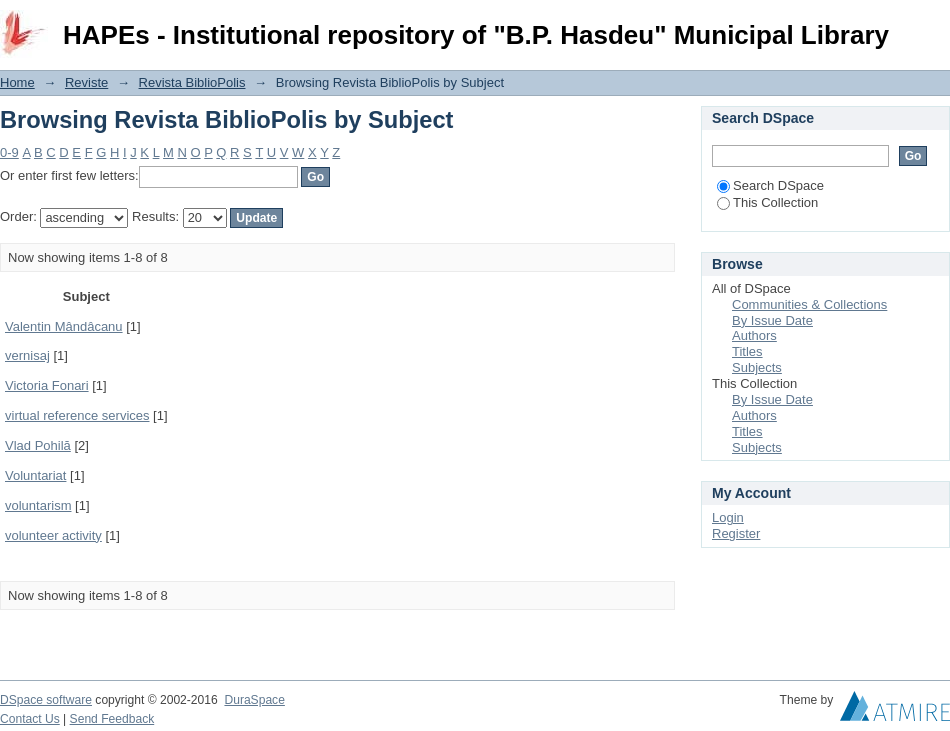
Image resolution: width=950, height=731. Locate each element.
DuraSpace (254, 700)
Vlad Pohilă (38, 445)
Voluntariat (35, 475)
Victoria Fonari (47, 385)
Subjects (757, 367)
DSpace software (46, 700)
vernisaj (27, 355)
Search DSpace (770, 185)
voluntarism (38, 505)
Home (17, 82)
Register (736, 533)
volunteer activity (53, 535)
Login (934, 24)
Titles (747, 351)
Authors (754, 335)
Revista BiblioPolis (192, 82)
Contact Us (30, 719)
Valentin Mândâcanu (64, 326)
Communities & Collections (809, 304)
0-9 (9, 152)
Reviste (86, 82)
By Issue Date (772, 320)
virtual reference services (77, 415)
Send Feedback (112, 719)
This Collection (767, 202)
